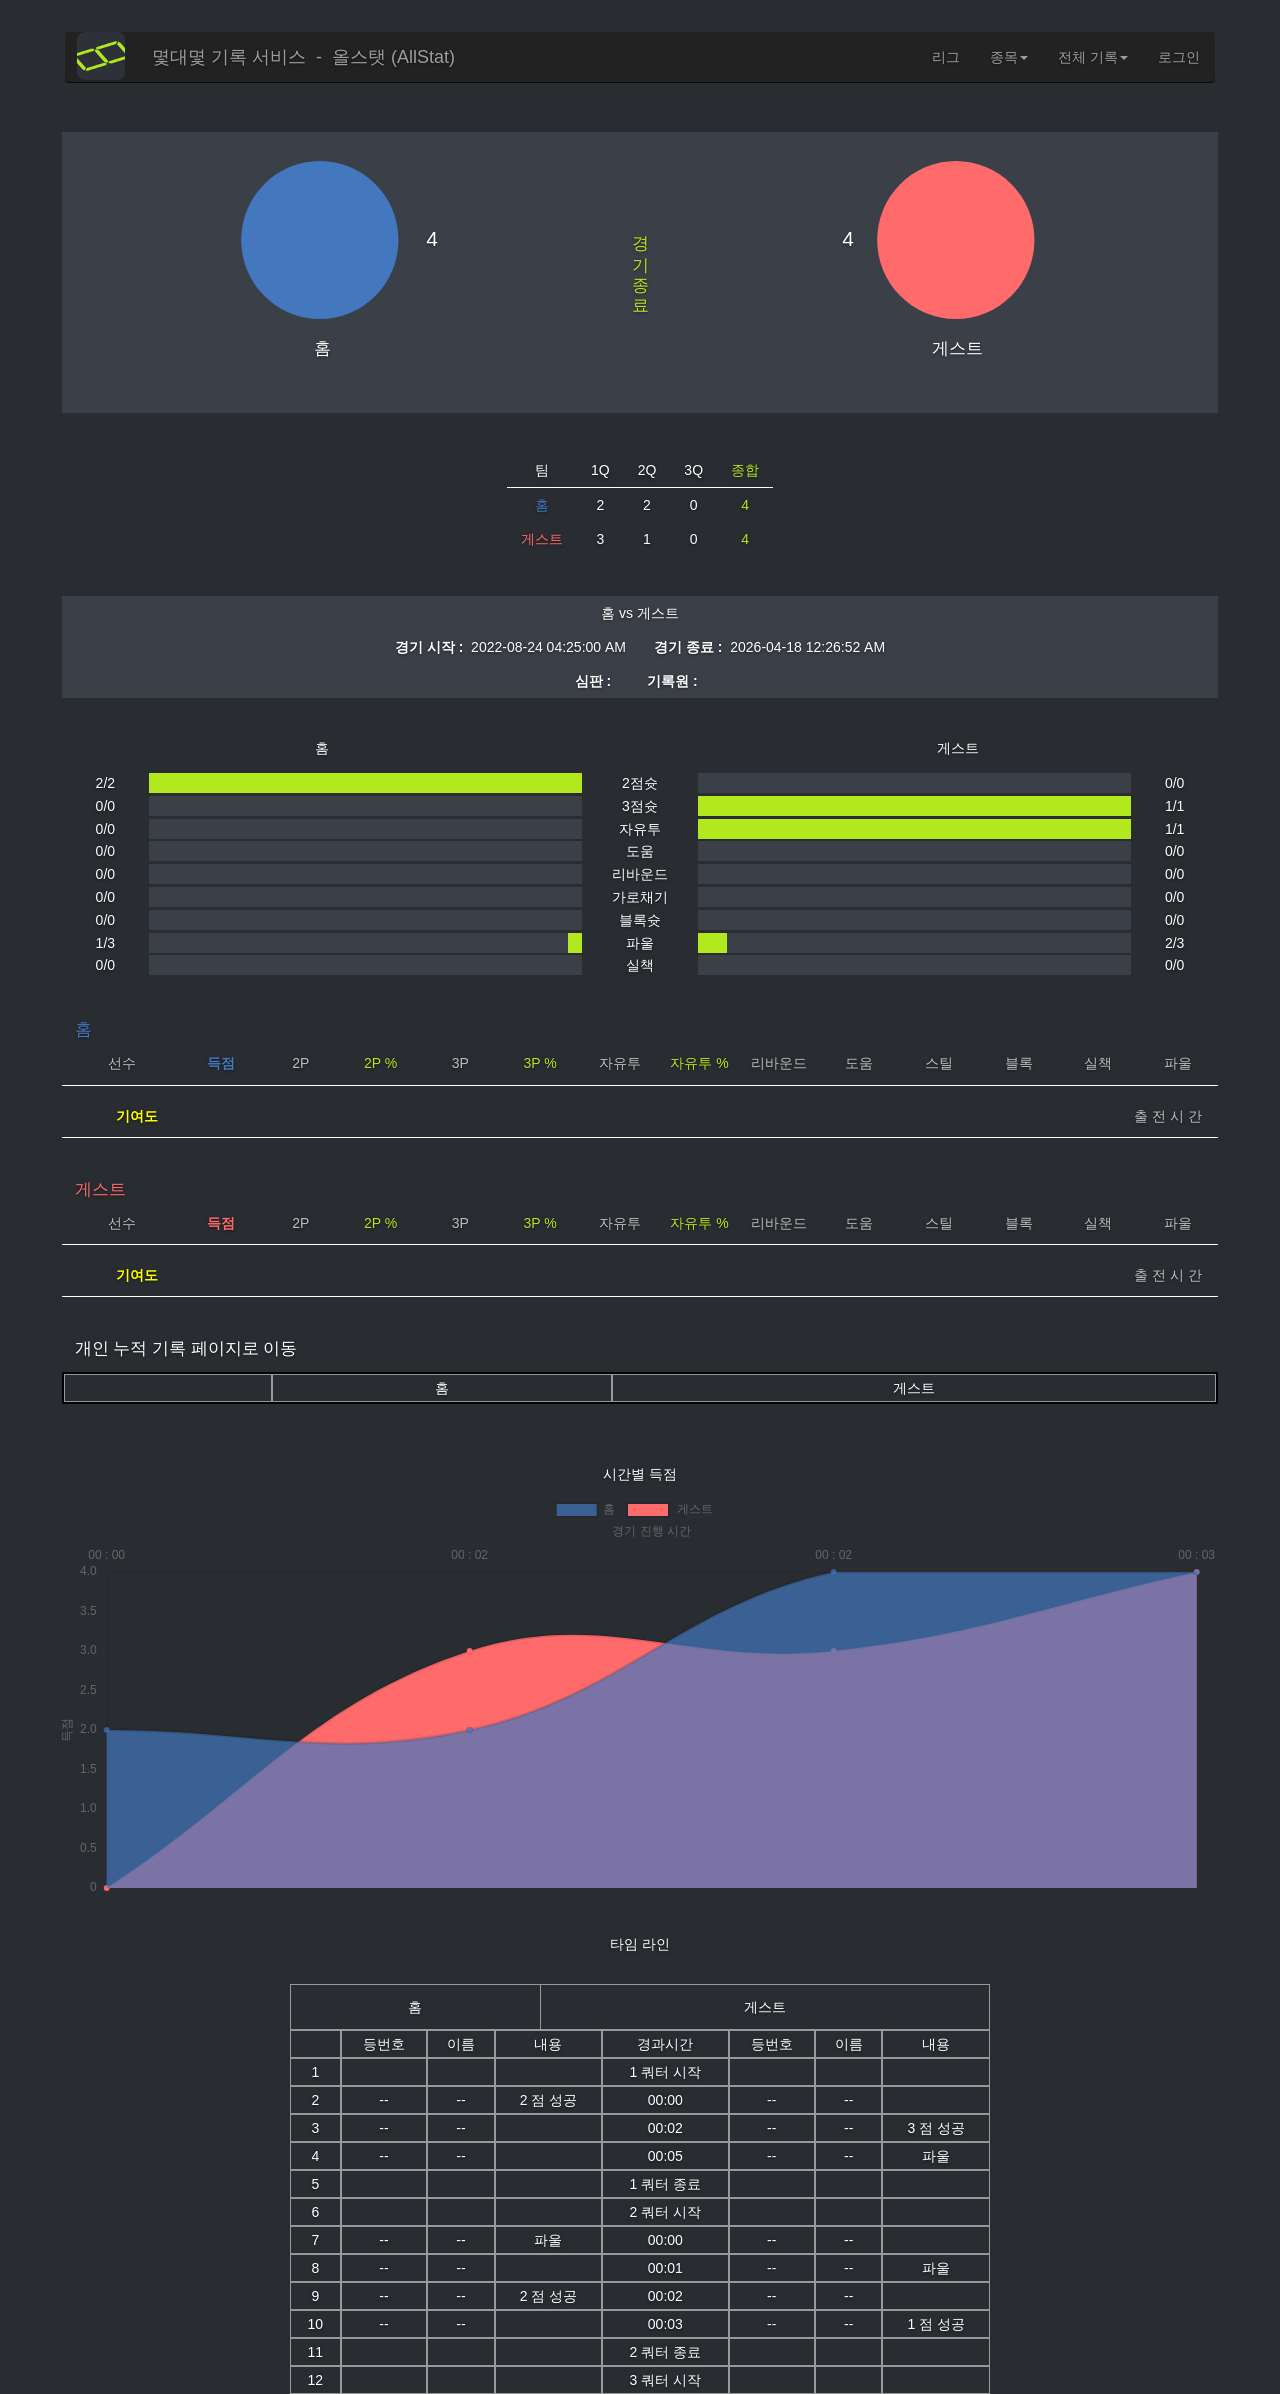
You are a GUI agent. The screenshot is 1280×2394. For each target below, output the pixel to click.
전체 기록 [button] (1093, 57)
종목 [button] (1009, 57)
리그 (946, 57)
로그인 (1179, 57)
